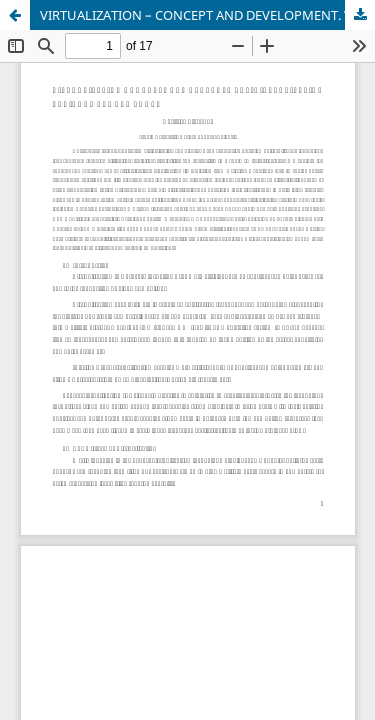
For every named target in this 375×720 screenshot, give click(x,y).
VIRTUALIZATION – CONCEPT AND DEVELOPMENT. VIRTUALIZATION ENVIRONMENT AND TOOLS (207, 15)
